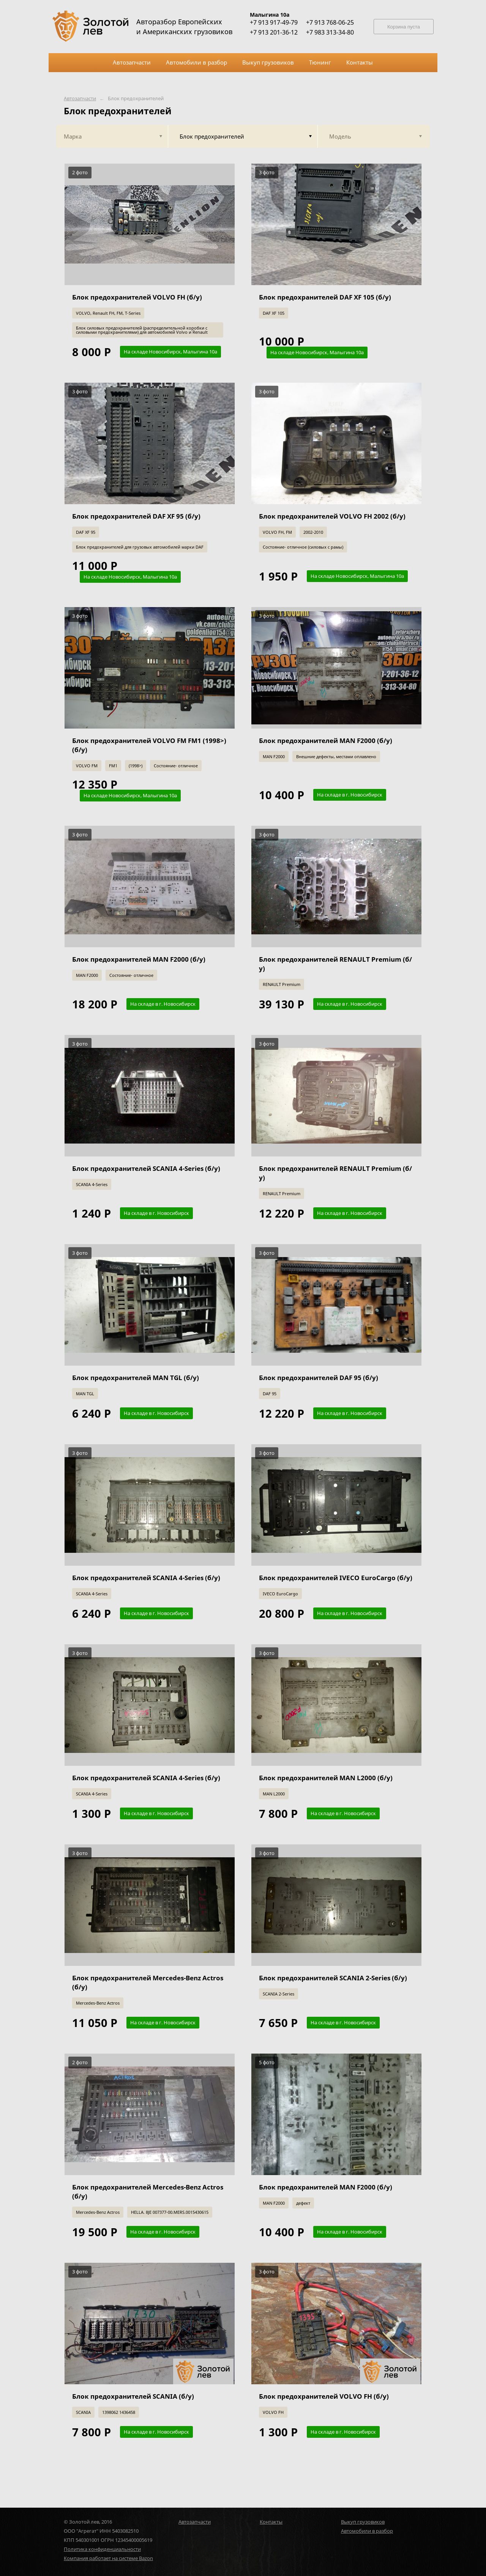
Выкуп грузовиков (363, 2521)
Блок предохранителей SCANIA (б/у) (133, 2396)
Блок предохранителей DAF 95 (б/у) (318, 1377)
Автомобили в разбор (367, 2530)
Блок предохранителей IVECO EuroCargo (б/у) (335, 1577)
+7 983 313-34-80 (330, 32)
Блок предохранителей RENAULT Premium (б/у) (335, 964)
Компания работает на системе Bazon (108, 2558)
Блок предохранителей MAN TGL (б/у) (135, 1377)
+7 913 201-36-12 (274, 32)
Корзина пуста (403, 27)
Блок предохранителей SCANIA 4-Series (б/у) (146, 1168)
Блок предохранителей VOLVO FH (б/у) (137, 297)
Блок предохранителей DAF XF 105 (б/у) (325, 297)
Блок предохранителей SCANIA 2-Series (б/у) (333, 1977)
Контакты (271, 2521)
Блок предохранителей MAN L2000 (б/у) (326, 1777)
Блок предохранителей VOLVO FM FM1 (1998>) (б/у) (149, 745)
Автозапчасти (80, 98)
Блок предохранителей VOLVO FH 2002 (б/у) (332, 516)
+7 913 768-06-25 (330, 22)
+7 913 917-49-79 (274, 22)
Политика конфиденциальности (102, 2549)
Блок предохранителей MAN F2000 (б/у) (325, 740)
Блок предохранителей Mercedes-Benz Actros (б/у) (147, 1982)
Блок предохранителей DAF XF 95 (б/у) (136, 516)
